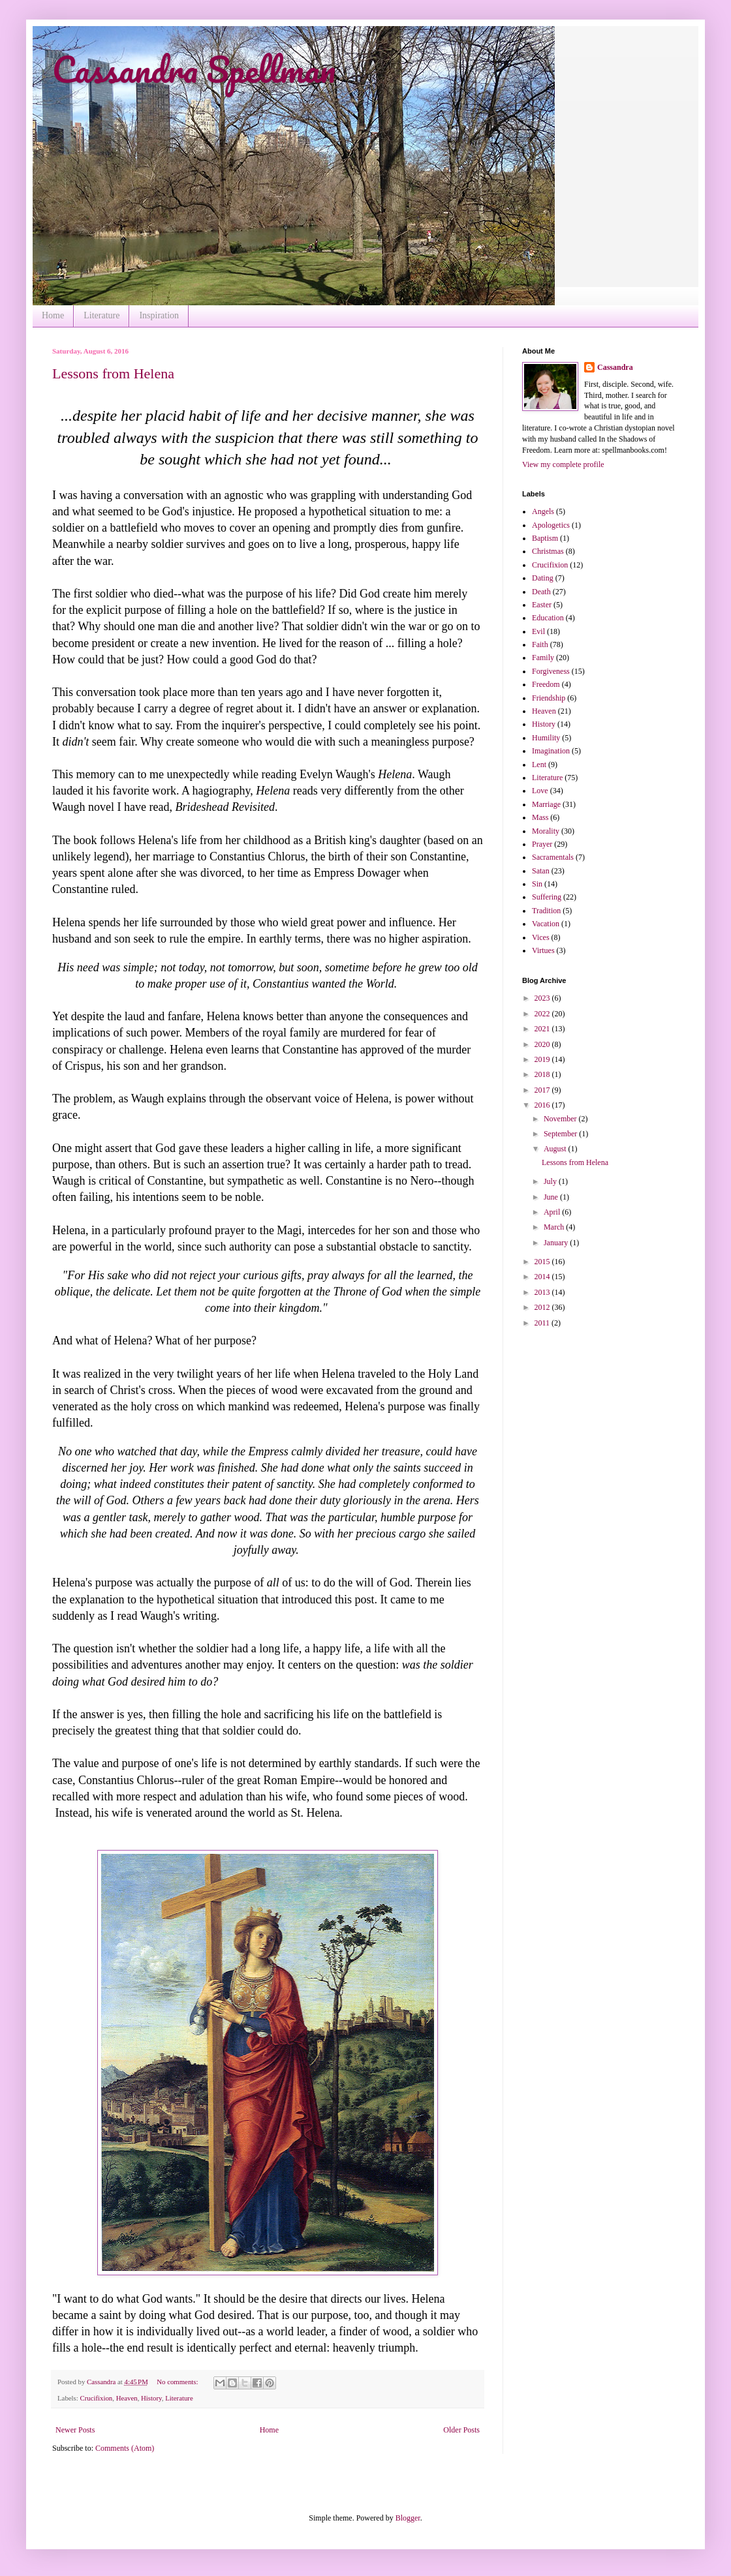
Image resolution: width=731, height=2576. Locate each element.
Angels (543, 511)
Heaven (127, 2398)
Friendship (548, 698)
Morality (545, 831)
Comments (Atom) (124, 2448)
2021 (543, 1028)
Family (543, 657)
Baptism (545, 538)
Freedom (546, 684)
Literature (101, 315)
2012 (543, 1307)
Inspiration (159, 315)
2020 (543, 1044)
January (557, 1242)
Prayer (542, 844)
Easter (542, 604)
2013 (543, 1292)
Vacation (545, 923)
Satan (541, 870)
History (151, 2398)
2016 (543, 1105)
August (556, 1148)
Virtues (543, 950)
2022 (543, 1013)
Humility (546, 737)
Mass (540, 817)
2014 (543, 1276)
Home (53, 315)
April (553, 1212)
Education (548, 617)
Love (540, 790)
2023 (543, 998)
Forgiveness (551, 671)
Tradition (546, 910)
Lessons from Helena (113, 373)
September (561, 1133)
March (555, 1227)
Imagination (551, 750)
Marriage (546, 804)
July (551, 1181)
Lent (539, 764)
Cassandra (615, 367)
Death (541, 591)
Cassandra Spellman (193, 69)
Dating (542, 578)
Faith (540, 644)
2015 (543, 1261)
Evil (538, 631)
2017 (543, 1090)
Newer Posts (75, 2429)
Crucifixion (96, 2398)
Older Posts (461, 2429)
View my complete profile (563, 464)
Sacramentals (553, 857)
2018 (543, 1074)
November (561, 1118)
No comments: (178, 2382)
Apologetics (551, 525)
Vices (541, 937)
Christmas (548, 551)
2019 (543, 1059)
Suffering (546, 897)
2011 (543, 1322)
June (552, 1197)
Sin (537, 883)
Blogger (408, 2518)
